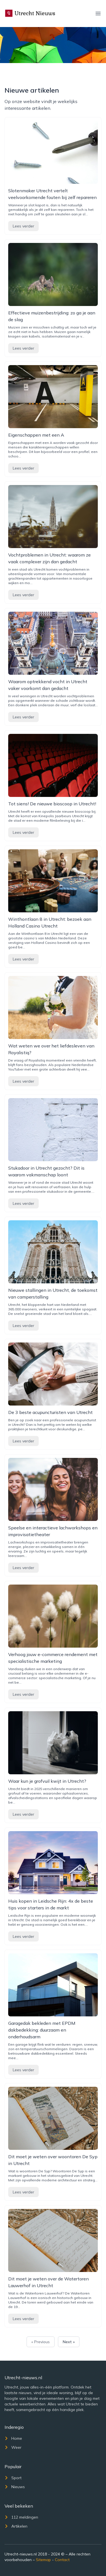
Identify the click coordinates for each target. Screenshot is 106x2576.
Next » (69, 2341)
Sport (13, 2477)
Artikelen (16, 2526)
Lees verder (23, 226)
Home (13, 2438)
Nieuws (15, 2486)
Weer (13, 2447)
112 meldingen (21, 2517)
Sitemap (43, 2559)
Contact (62, 2559)
